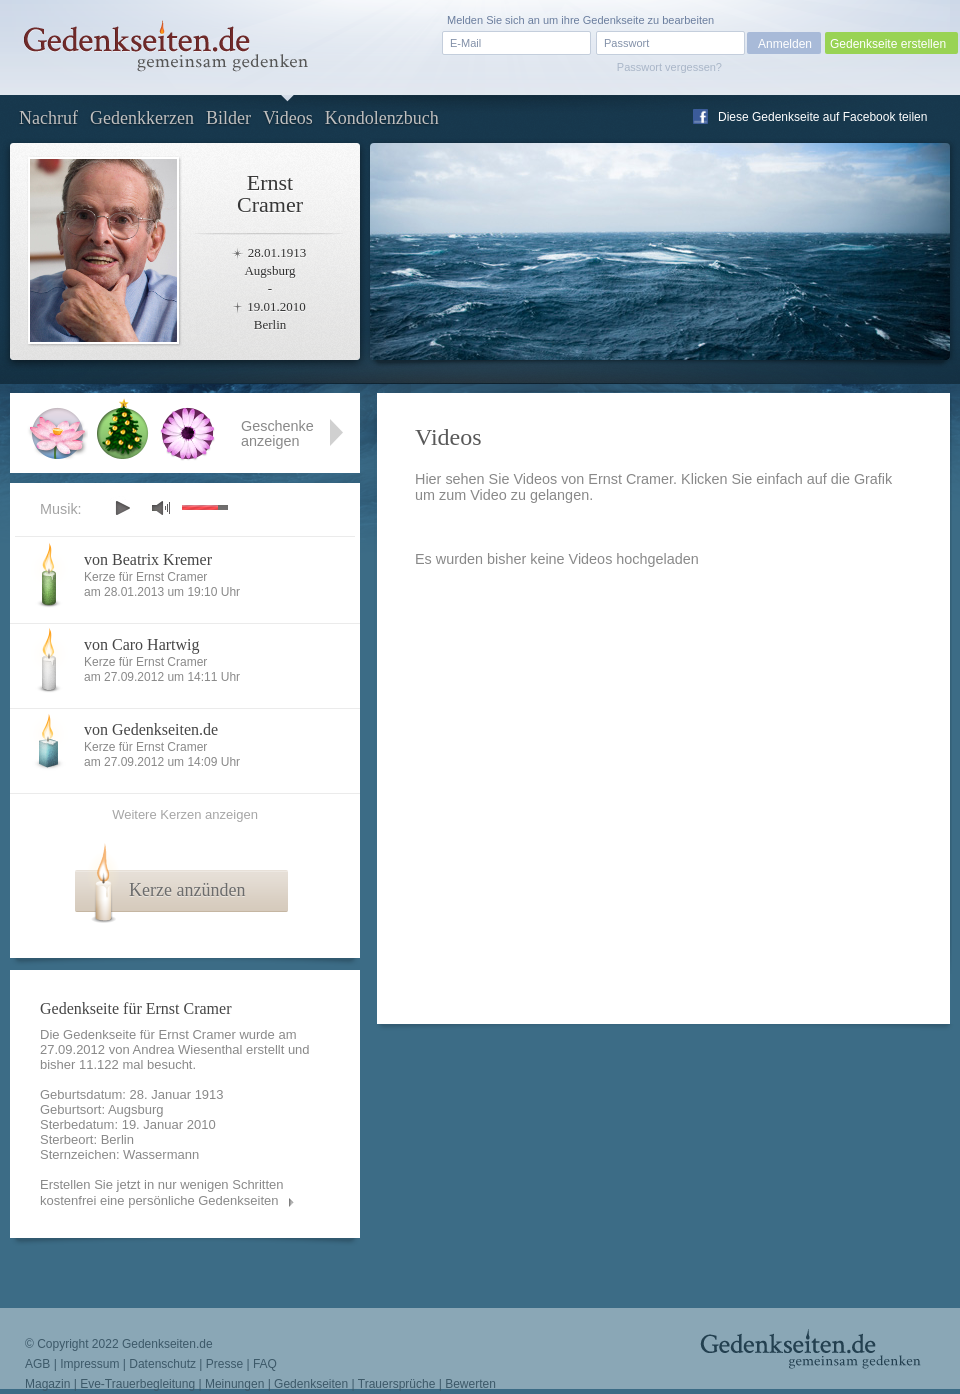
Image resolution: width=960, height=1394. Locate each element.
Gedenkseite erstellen (888, 44)
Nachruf (48, 118)
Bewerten (470, 1384)
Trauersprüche (397, 1384)
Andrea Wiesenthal (188, 1049)
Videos (288, 118)
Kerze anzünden (187, 890)
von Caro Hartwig (142, 644)
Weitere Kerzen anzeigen (185, 814)
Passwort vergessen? (669, 67)
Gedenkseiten (311, 1384)
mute (161, 507)
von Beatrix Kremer (148, 559)
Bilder (228, 118)
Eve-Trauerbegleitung (137, 1384)
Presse (224, 1364)
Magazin (47, 1384)
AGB (37, 1364)
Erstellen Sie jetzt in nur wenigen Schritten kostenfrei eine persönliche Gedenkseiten (162, 1192)
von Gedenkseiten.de (151, 729)
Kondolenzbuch (382, 118)
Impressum (89, 1364)
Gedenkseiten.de (167, 1344)
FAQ (265, 1364)
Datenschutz (162, 1364)
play (122, 508)
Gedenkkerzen (142, 118)
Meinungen (234, 1384)
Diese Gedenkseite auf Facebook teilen (822, 117)
